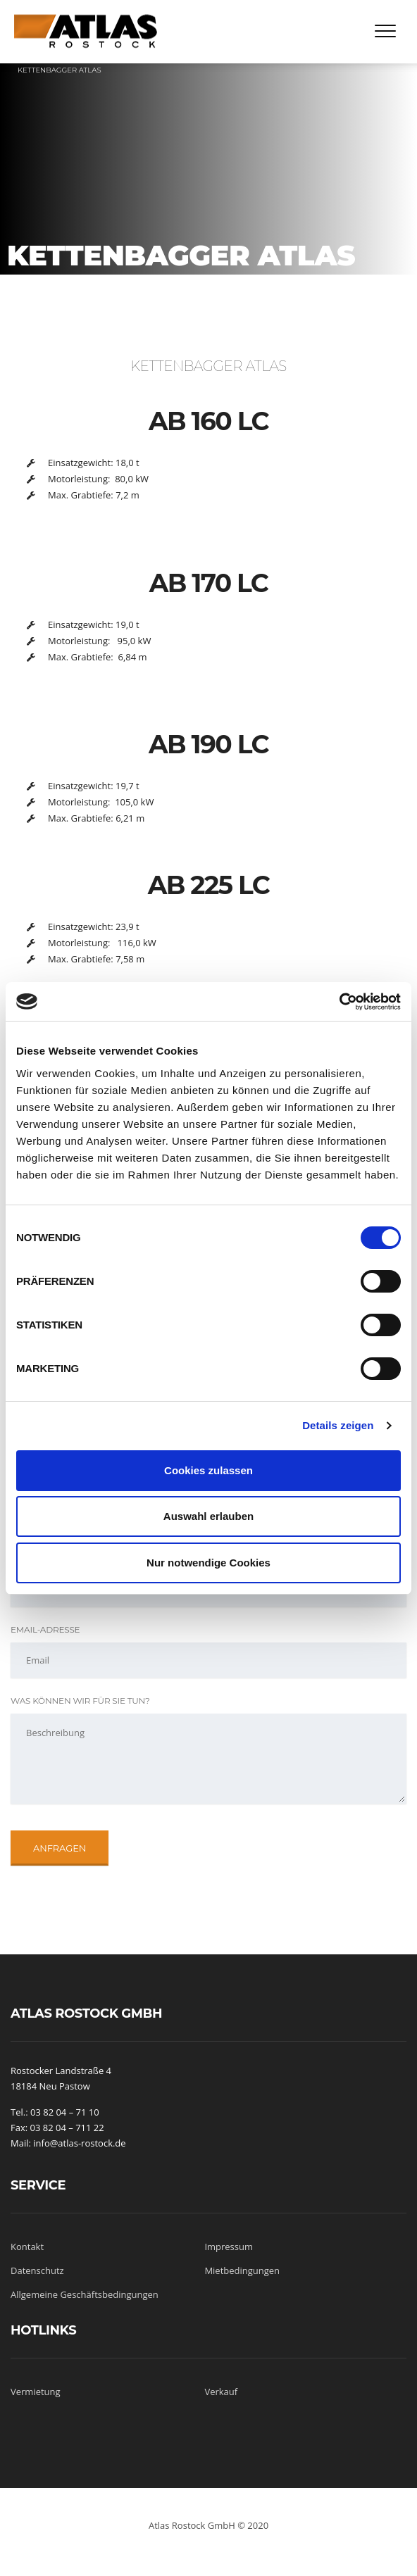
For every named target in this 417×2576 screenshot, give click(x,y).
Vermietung (36, 2391)
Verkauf (220, 2391)
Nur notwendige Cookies (208, 1563)
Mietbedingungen (242, 2270)
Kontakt (27, 2246)
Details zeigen (337, 1425)
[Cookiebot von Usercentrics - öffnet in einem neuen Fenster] (339, 1002)
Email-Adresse (45, 1629)
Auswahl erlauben (208, 1516)
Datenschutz (37, 2270)
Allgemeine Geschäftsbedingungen (84, 2294)
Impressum (228, 2246)
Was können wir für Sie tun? (80, 1700)
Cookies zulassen (208, 1470)
